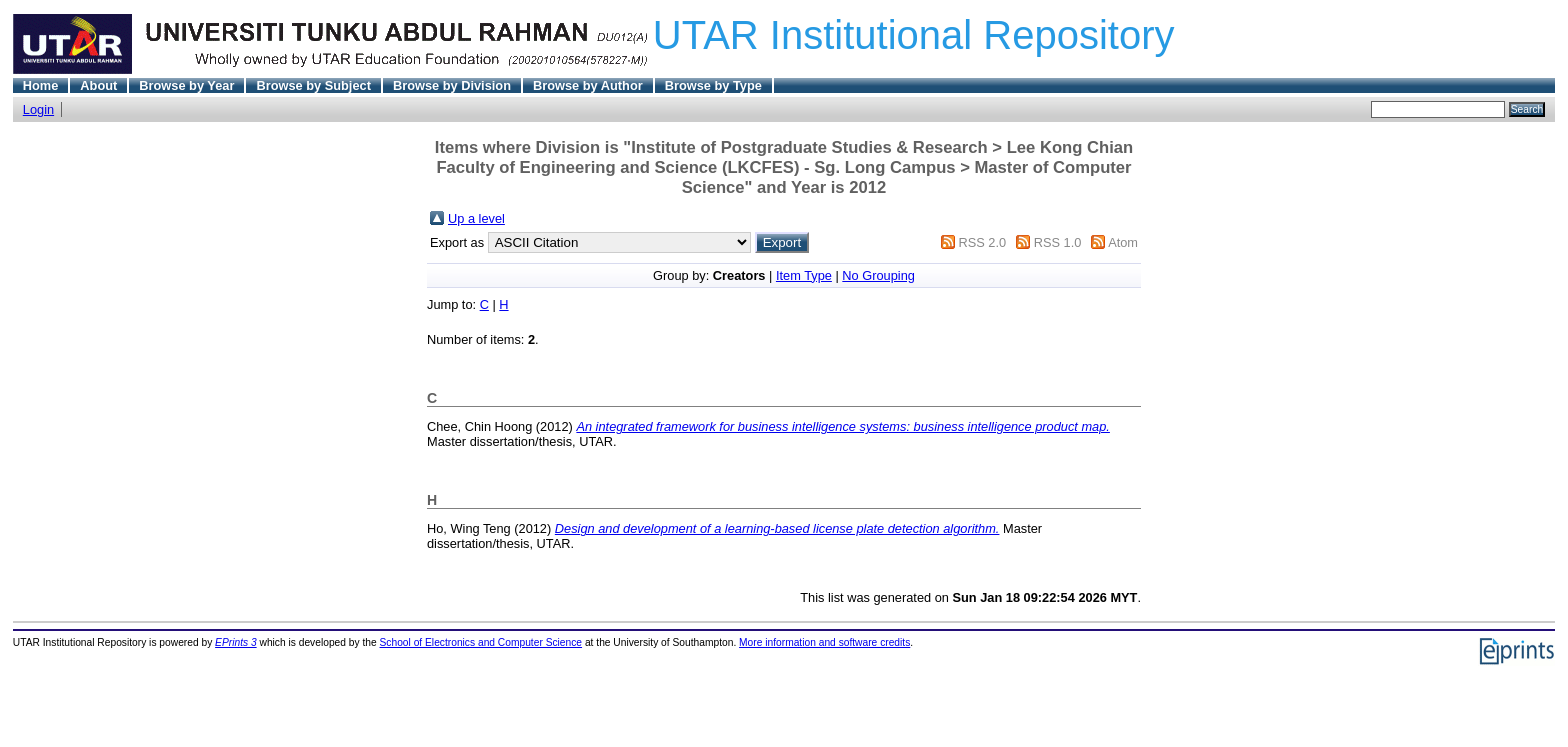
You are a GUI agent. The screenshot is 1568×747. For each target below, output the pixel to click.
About (98, 85)
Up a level (476, 218)
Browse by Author (588, 85)
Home (41, 85)
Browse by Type (713, 85)
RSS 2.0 (982, 242)
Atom (1123, 242)
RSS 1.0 (1058, 242)
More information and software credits (824, 642)
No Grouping (878, 275)
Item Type (804, 275)
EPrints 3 (236, 642)
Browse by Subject (313, 85)
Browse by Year (186, 85)
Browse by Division (452, 85)
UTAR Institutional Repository (914, 35)
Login (38, 109)
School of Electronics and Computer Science (481, 642)
